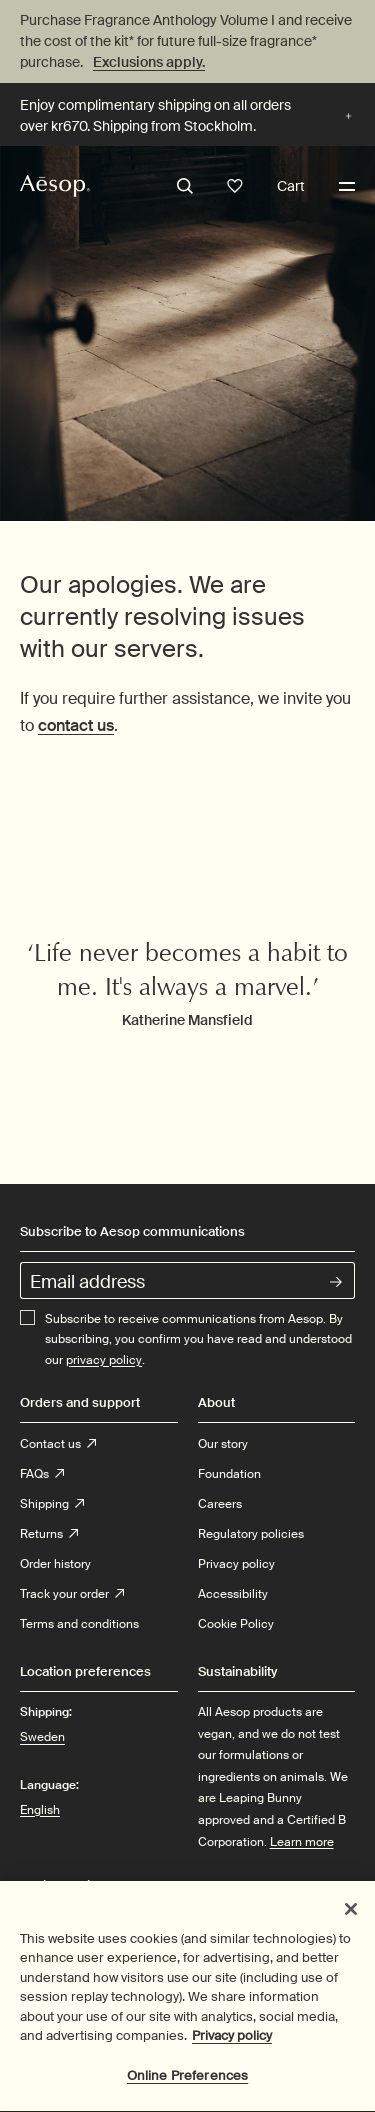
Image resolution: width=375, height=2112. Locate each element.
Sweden (42, 1736)
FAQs (42, 1474)
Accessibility (233, 1594)
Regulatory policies (251, 1534)
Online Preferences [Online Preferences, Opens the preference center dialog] (187, 2084)
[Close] (351, 1917)
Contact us (58, 1444)
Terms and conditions (79, 1624)
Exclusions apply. (149, 62)
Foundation (229, 1474)
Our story (223, 1444)
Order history (55, 1564)
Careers (220, 1504)
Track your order (72, 1594)
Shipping (52, 1504)
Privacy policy (236, 1564)
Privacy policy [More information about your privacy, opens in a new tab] (232, 2044)
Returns (49, 1534)
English (40, 1810)
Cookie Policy (236, 1624)
